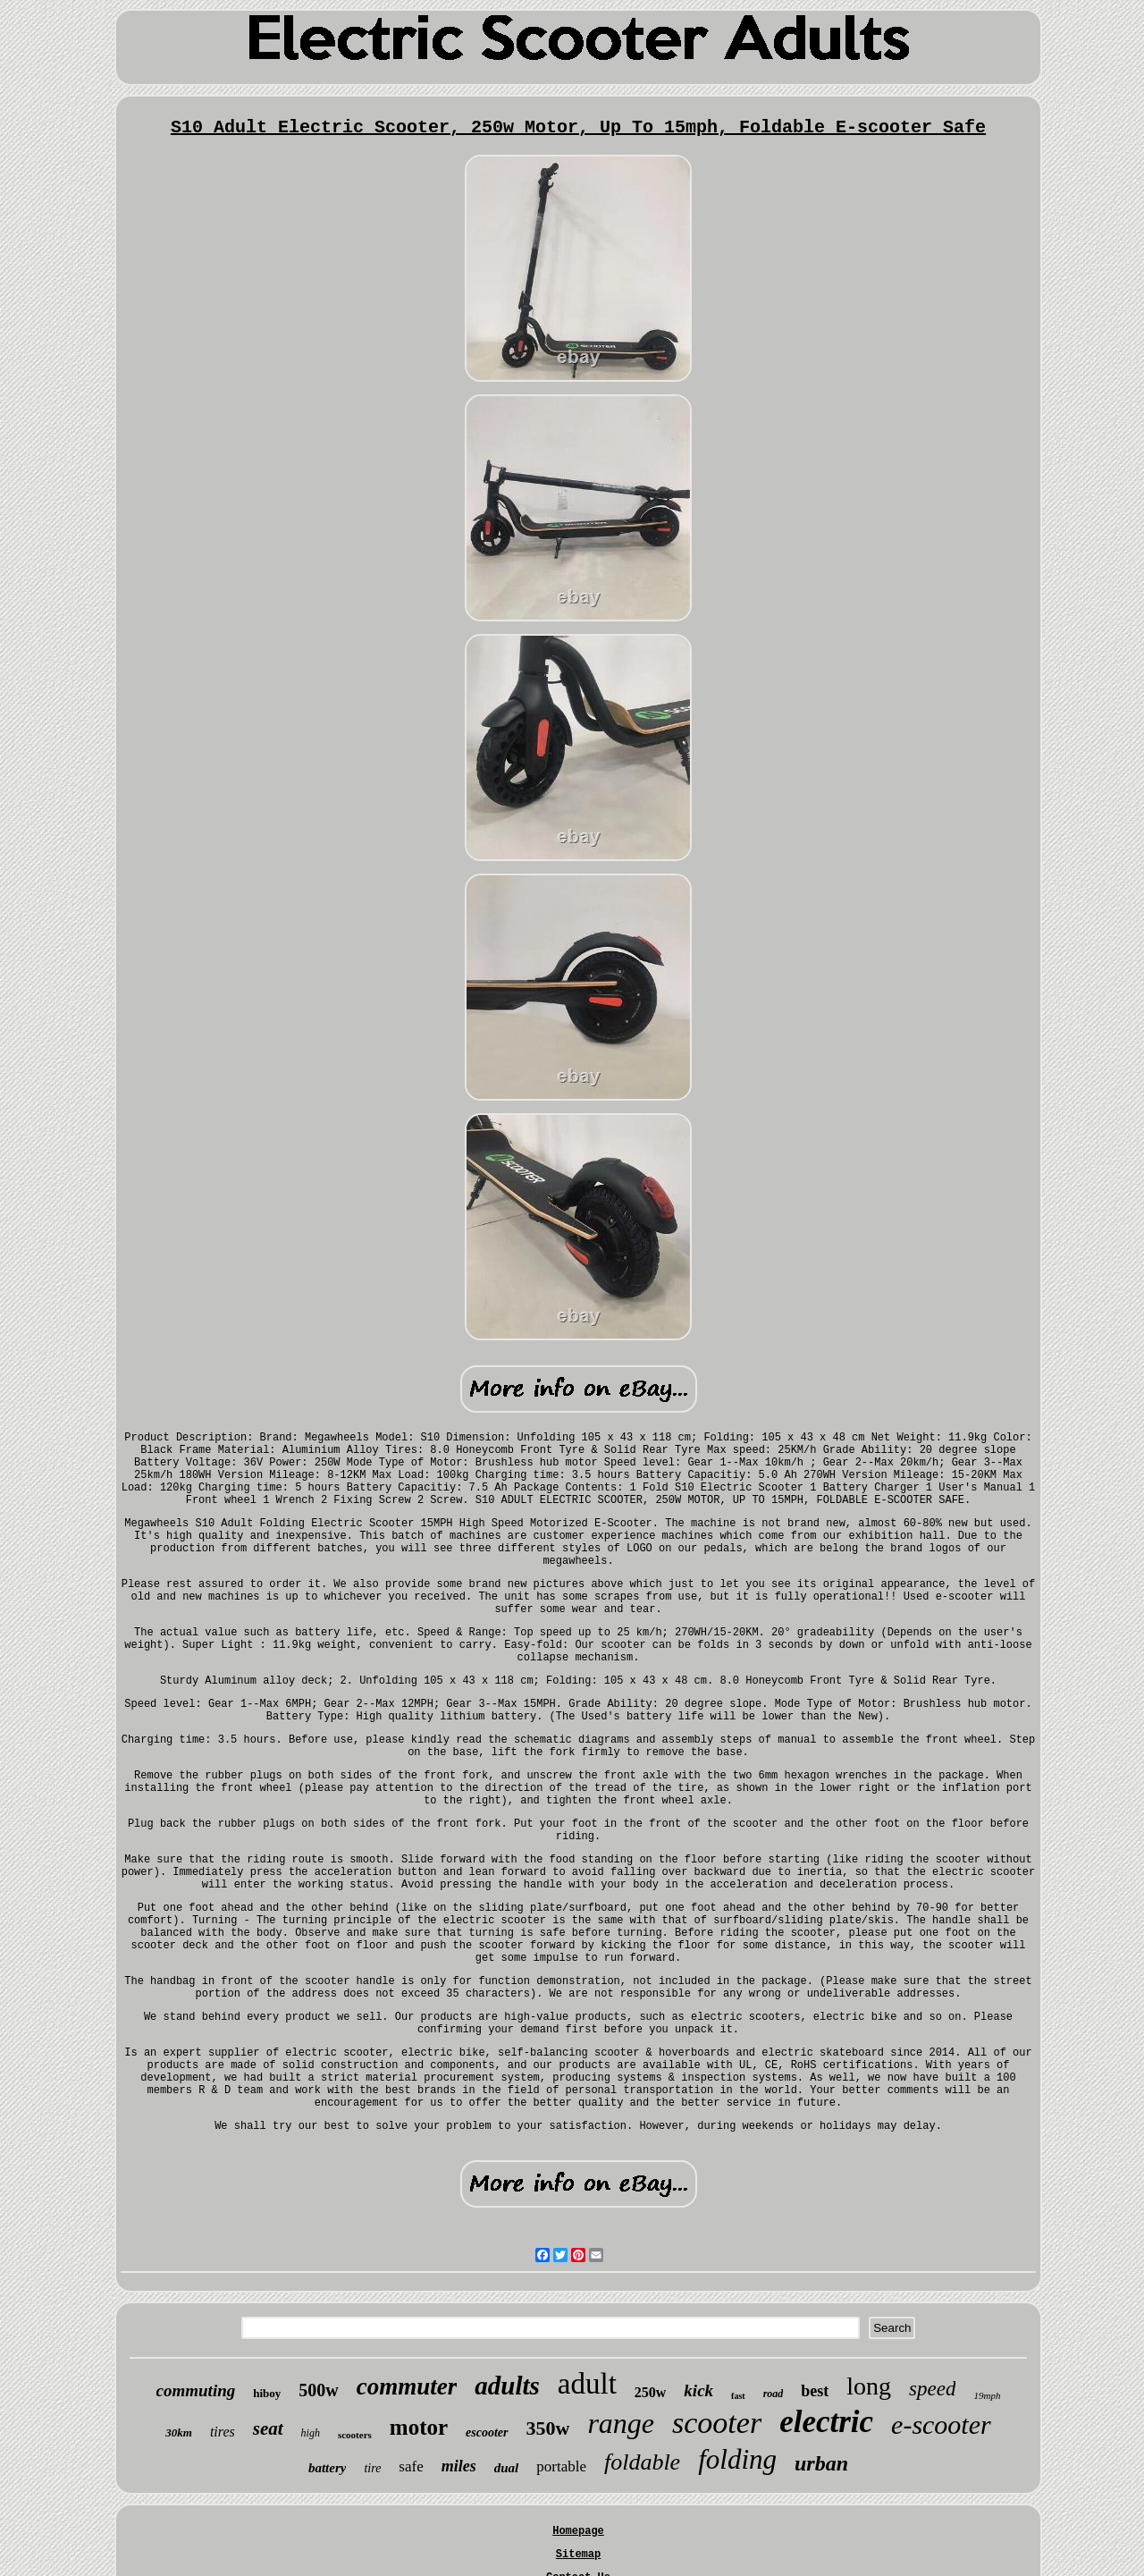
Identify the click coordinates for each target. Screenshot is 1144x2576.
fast (738, 2396)
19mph (986, 2395)
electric (826, 2421)
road (773, 2393)
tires (222, 2431)
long (868, 2386)
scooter (716, 2422)
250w (651, 2392)
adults (507, 2385)
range (620, 2423)
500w (318, 2390)
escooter (487, 2432)
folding (737, 2459)
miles (459, 2466)
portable (561, 2466)
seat (268, 2428)
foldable (642, 2462)
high (310, 2433)
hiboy (267, 2393)
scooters (355, 2434)
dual (506, 2468)
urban (821, 2463)
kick (698, 2390)
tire (372, 2468)
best (815, 2391)
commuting (196, 2390)
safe (411, 2466)
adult (587, 2384)
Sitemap (578, 2554)
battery (327, 2468)
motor (419, 2427)
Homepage (578, 2531)
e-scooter (941, 2424)
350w (548, 2428)
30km (178, 2432)
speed (932, 2389)
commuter (407, 2386)
